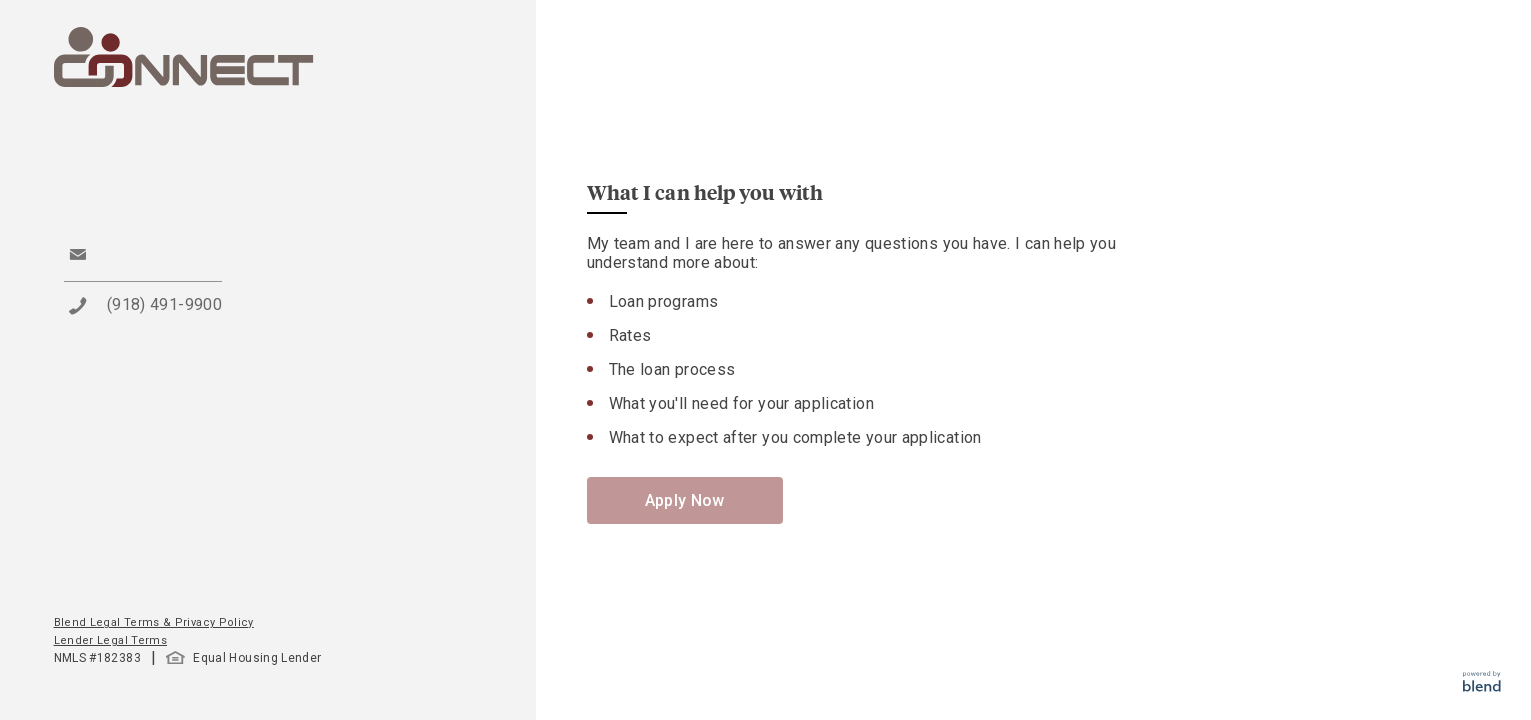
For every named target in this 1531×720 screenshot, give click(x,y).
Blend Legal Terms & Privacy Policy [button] (154, 622)
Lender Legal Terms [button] (110, 640)
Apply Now (685, 500)
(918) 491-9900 (164, 304)
